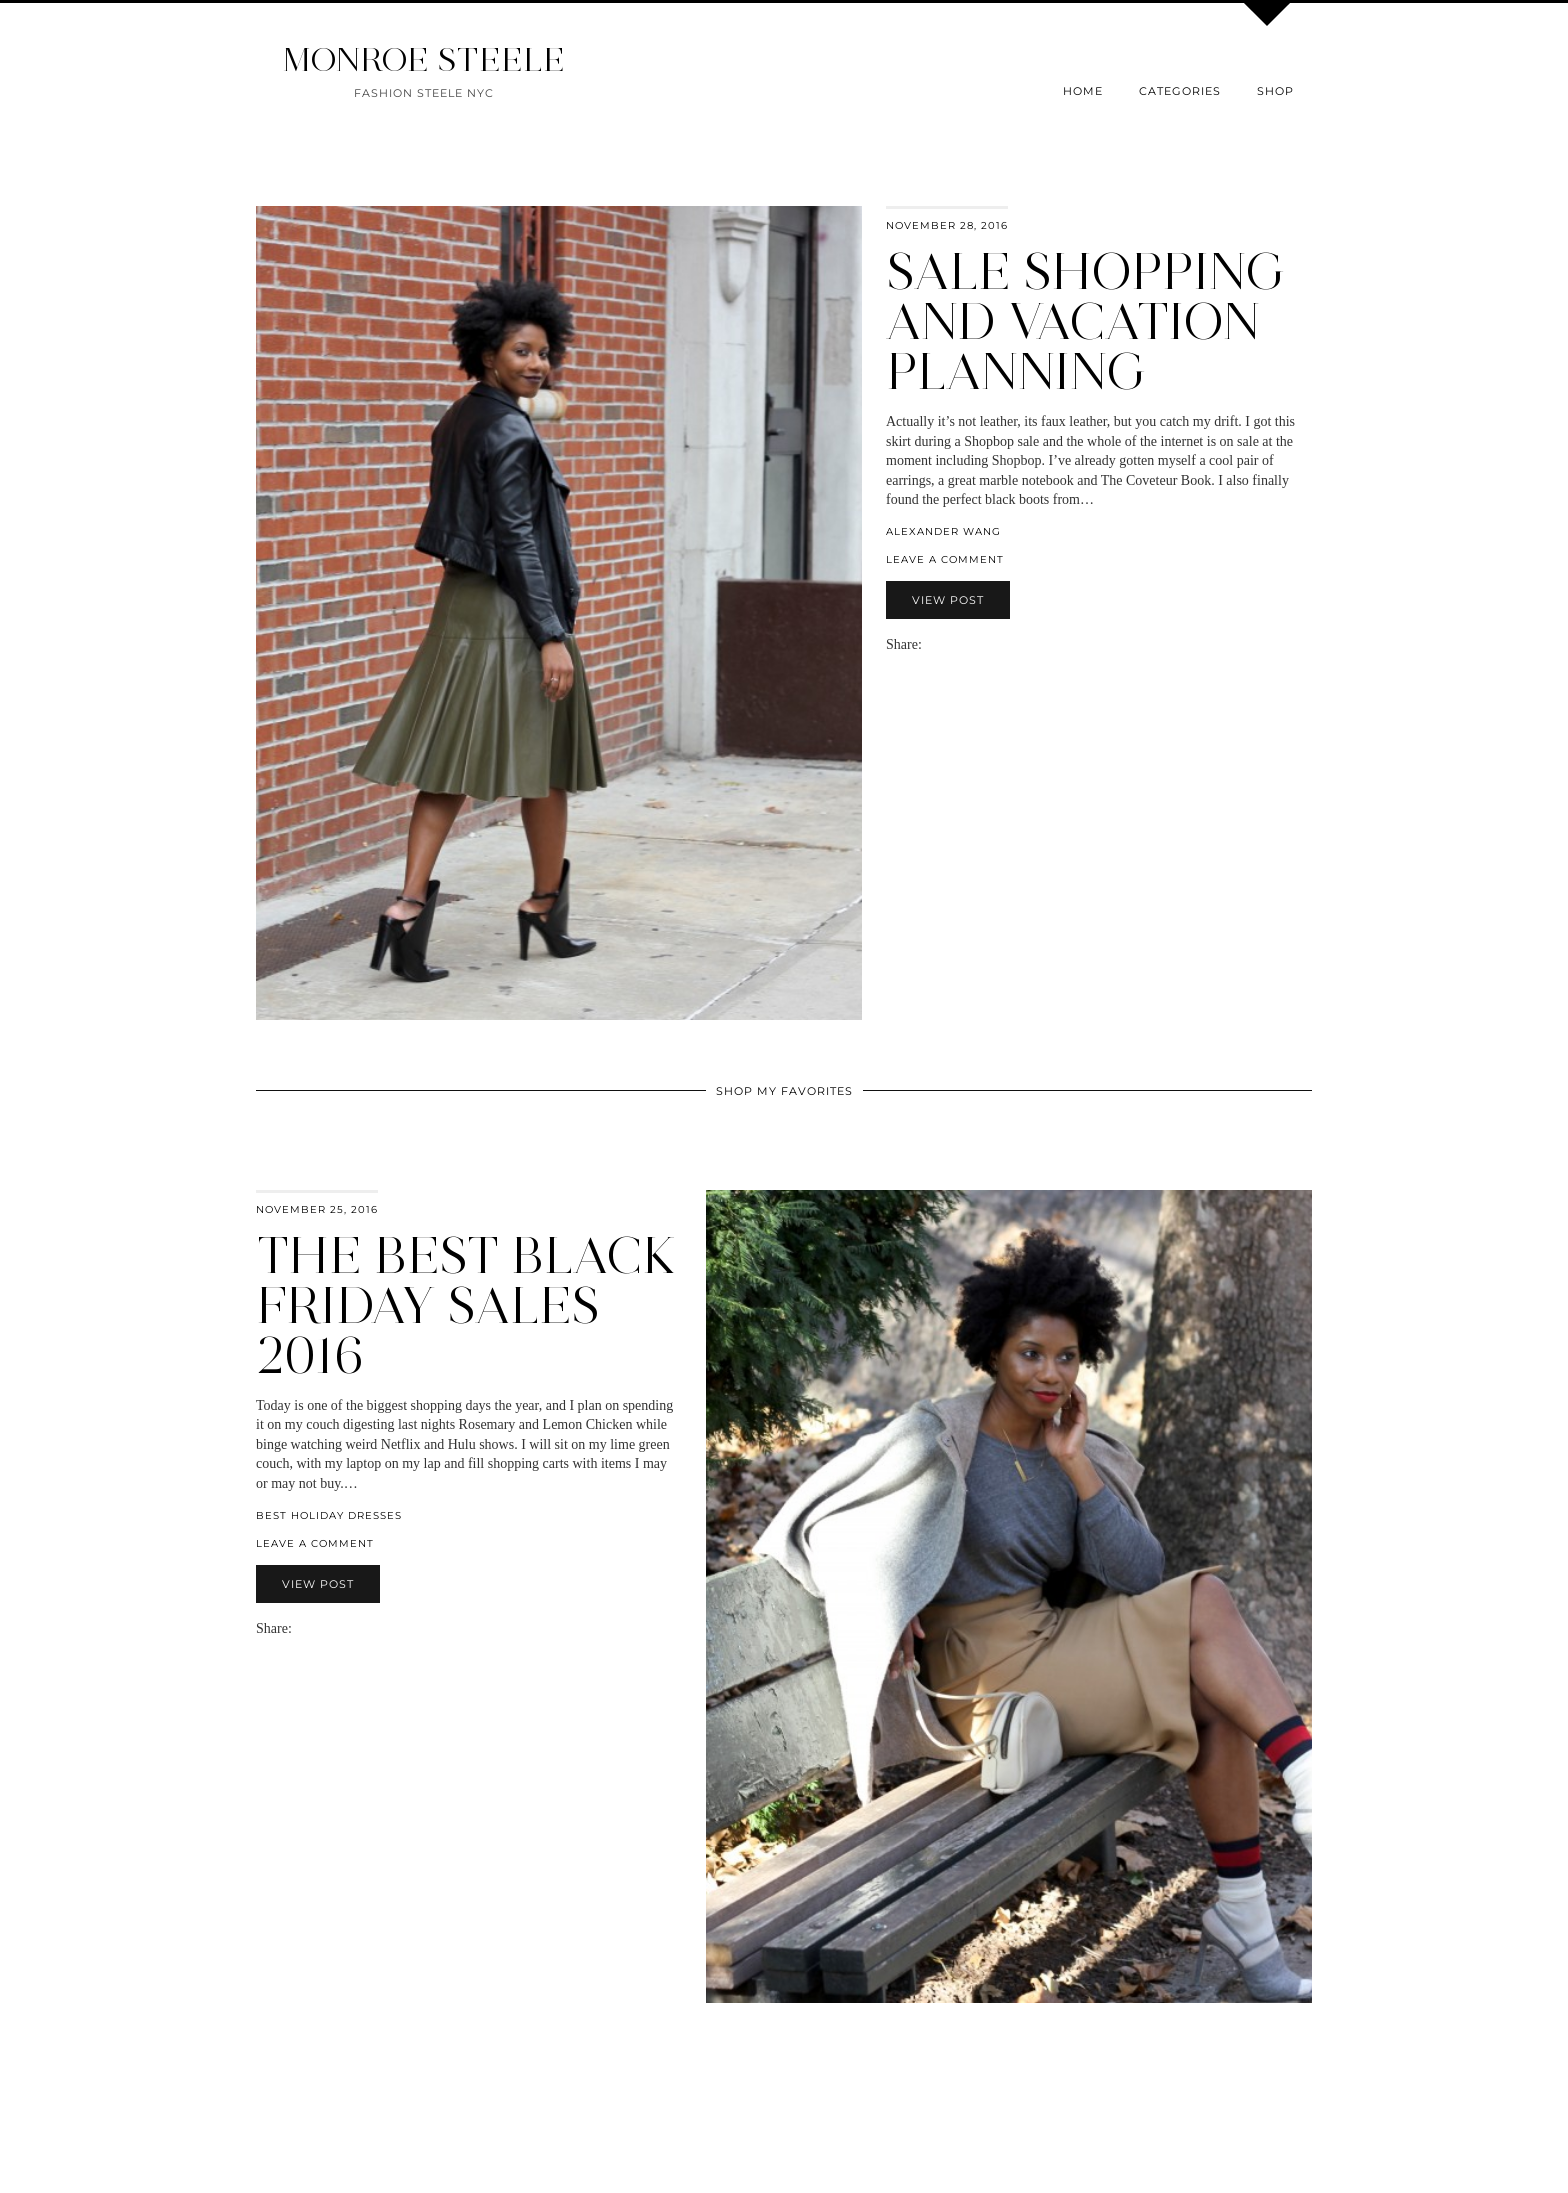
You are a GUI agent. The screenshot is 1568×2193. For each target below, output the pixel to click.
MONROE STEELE (424, 59)
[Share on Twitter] (950, 644)
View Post (948, 600)
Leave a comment (945, 559)
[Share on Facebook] (940, 644)
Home (1083, 91)
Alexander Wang (943, 531)
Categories (1180, 91)
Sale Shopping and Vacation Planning (1086, 321)
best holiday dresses (329, 1515)
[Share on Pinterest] (960, 644)
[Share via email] (930, 644)
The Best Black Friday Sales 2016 (466, 1305)
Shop (1275, 91)
